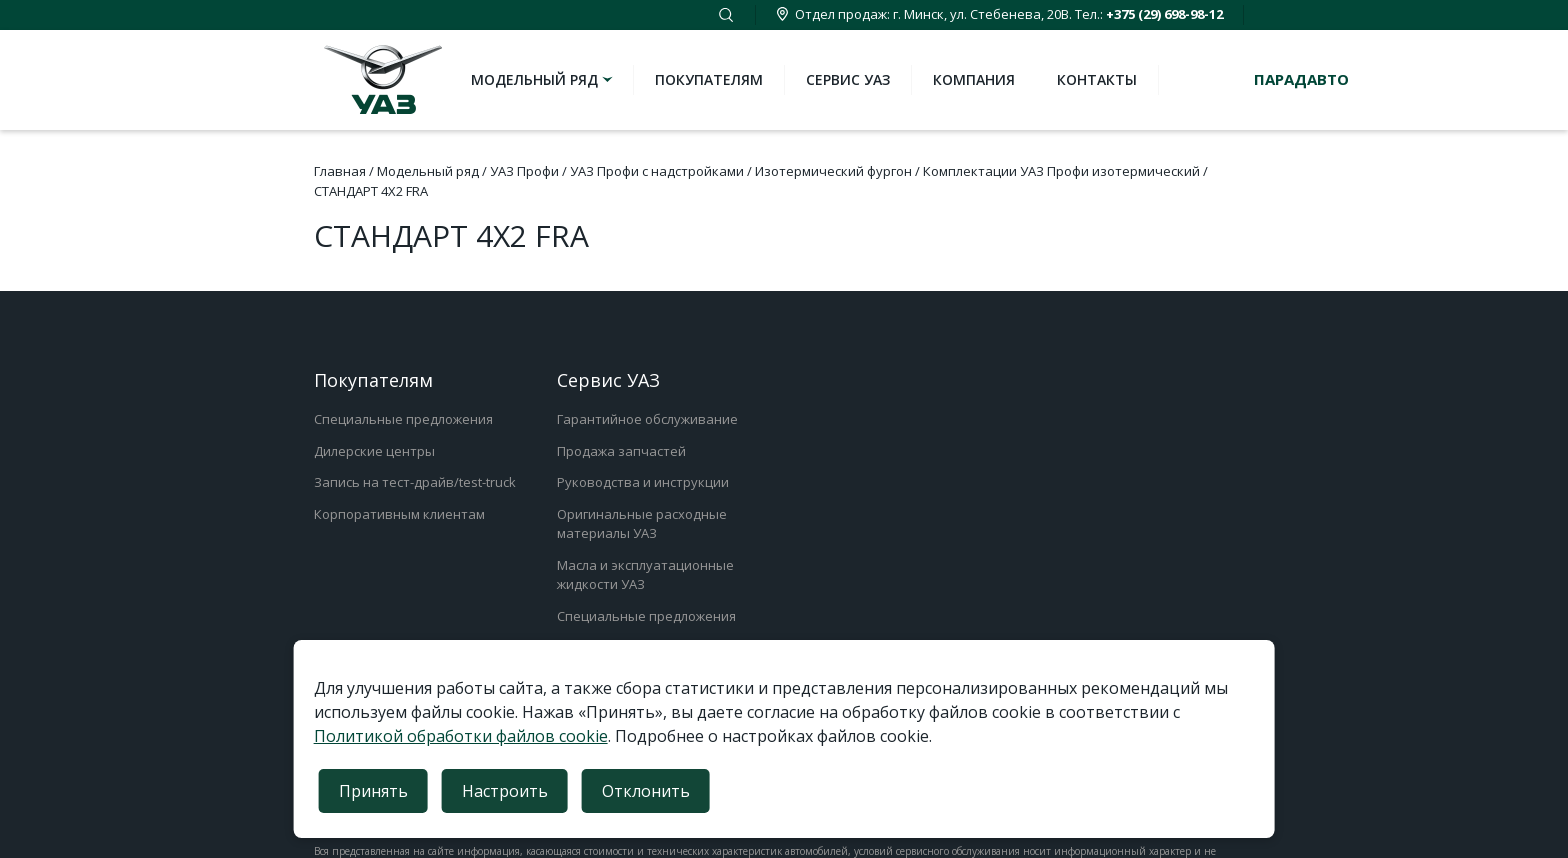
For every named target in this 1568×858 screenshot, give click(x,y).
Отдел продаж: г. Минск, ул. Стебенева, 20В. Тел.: (999, 14)
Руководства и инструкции (643, 482)
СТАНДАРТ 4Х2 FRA (371, 191)
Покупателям (709, 79)
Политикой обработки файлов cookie (461, 736)
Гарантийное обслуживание (647, 419)
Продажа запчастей (621, 451)
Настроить (505, 791)
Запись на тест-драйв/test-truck (415, 482)
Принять (373, 791)
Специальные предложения (403, 419)
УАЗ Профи (524, 171)
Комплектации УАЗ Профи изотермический (1061, 171)
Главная (340, 171)
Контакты (1097, 79)
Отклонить (646, 791)
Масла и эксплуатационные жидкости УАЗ (645, 575)
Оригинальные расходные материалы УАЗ (642, 524)
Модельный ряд (543, 79)
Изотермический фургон (833, 171)
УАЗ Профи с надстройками (657, 171)
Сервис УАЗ (848, 79)
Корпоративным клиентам (399, 514)
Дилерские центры (374, 451)
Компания (974, 79)
